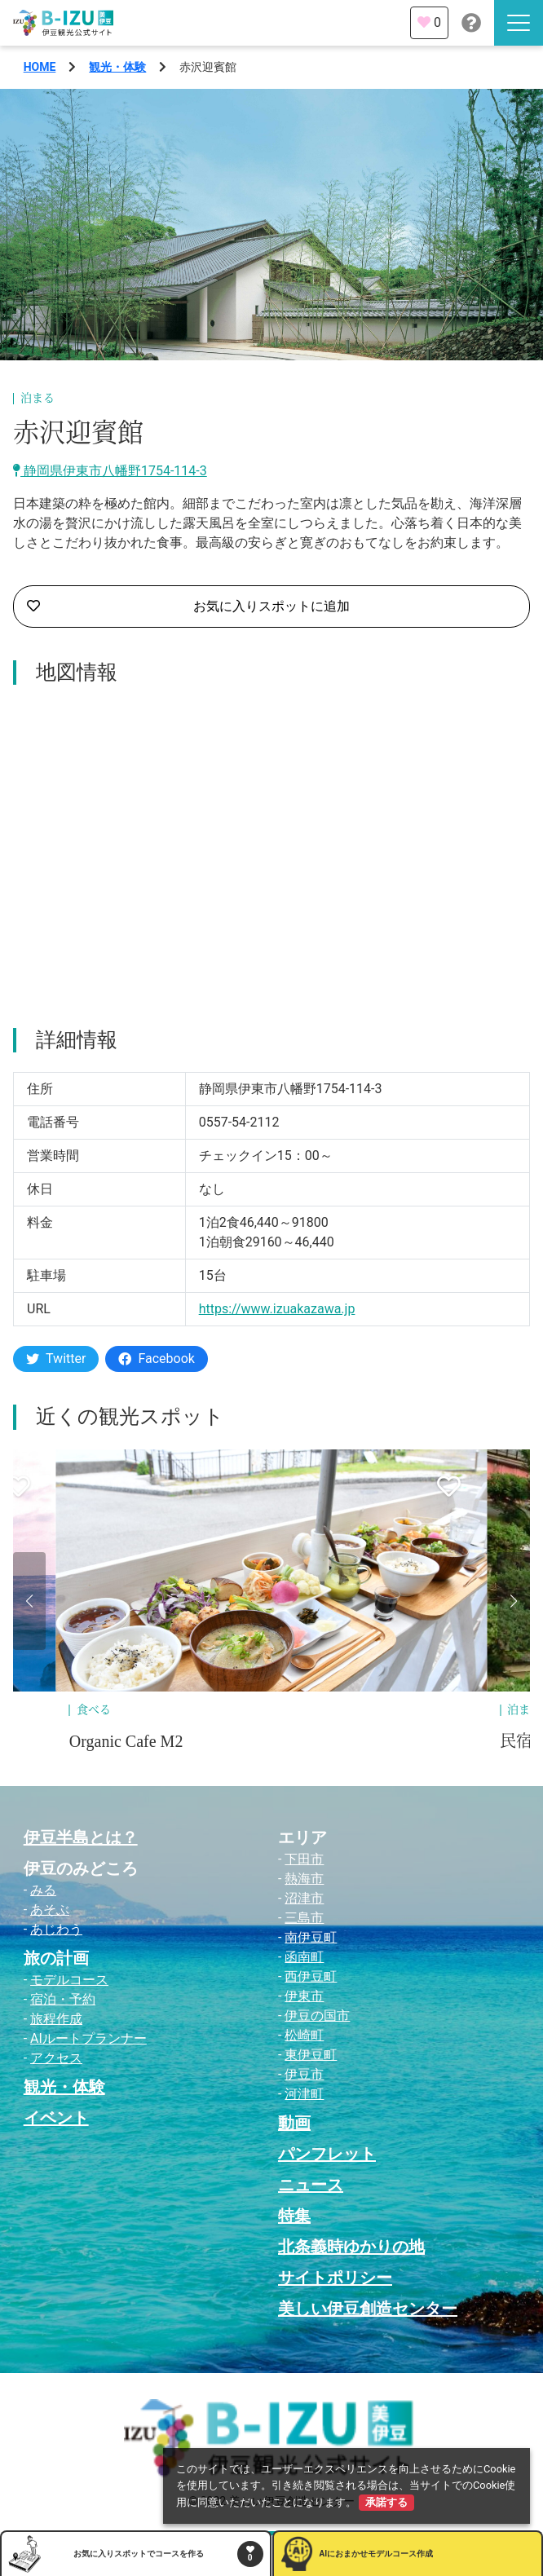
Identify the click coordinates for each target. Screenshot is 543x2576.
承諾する (386, 2502)
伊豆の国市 (317, 2015)
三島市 (304, 1917)
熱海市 (304, 1878)
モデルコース (69, 1979)
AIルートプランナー (88, 2038)
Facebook (156, 1358)
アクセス (56, 2058)
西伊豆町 (311, 1976)
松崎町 (304, 2035)
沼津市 (304, 1898)
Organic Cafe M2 (126, 1741)
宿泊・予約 (62, 1999)
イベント (56, 2118)
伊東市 (304, 1996)
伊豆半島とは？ (81, 1837)
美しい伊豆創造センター (367, 2308)
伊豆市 (304, 2074)
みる (43, 1890)
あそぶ (49, 1909)
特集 (294, 2215)
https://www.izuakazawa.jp (277, 1309)
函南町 (304, 1957)
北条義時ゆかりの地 (351, 2246)
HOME (40, 66)
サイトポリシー (335, 2277)
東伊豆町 (311, 2054)
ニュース (310, 2184)
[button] (29, 1601)
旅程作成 (56, 2019)
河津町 (304, 2094)
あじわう (56, 1929)
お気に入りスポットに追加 (188, 606)
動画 (294, 2123)
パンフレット (327, 2154)
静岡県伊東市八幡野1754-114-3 (110, 471)
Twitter (56, 1358)
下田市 (304, 1859)
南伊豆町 (311, 1937)
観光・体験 (117, 66)
